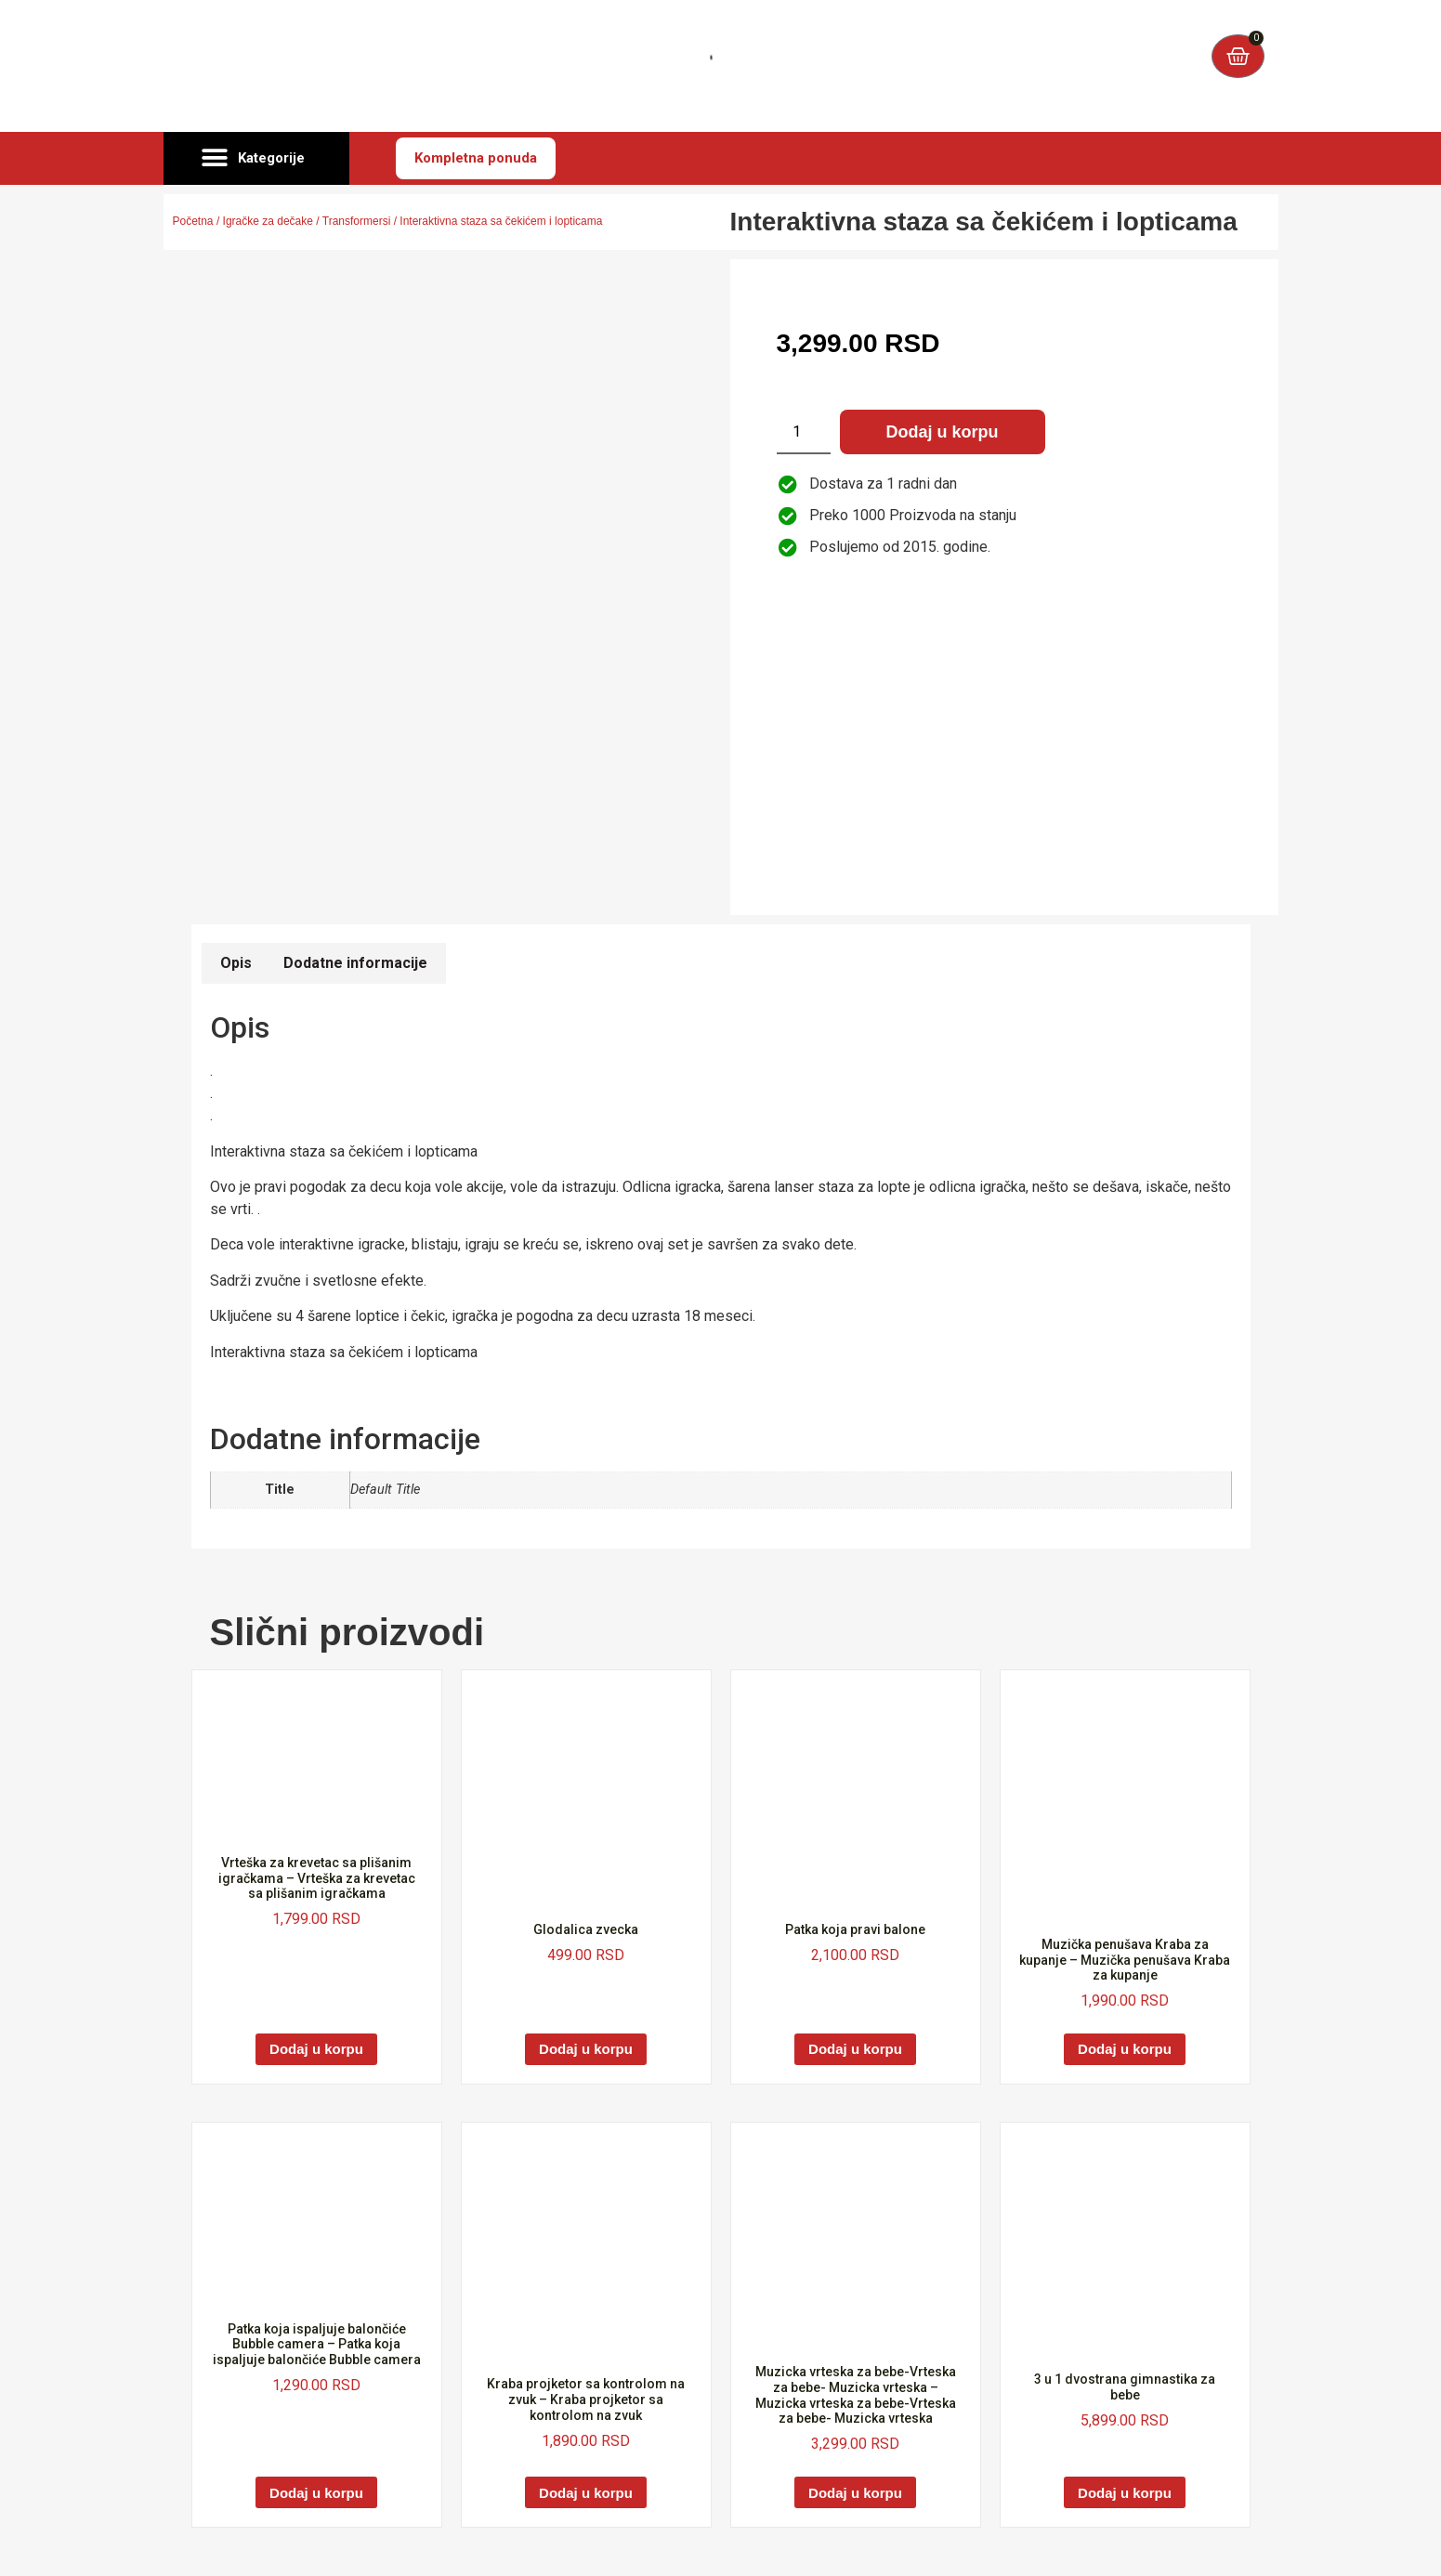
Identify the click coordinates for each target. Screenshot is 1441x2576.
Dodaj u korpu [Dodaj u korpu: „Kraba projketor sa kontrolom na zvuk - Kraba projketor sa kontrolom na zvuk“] (586, 2493)
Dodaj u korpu (942, 432)
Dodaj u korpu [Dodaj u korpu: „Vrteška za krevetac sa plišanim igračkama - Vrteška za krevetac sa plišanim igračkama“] (316, 2049)
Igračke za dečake (268, 221)
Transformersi (356, 221)
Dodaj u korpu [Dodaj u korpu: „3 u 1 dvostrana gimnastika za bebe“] (1125, 2493)
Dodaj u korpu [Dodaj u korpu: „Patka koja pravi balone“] (855, 2049)
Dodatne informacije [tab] (355, 963)
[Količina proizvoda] (804, 432)
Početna (193, 221)
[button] (256, 159)
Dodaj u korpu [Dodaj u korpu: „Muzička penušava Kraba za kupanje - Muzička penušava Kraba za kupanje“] (1125, 2049)
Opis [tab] (236, 963)
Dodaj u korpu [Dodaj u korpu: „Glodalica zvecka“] (586, 2049)
